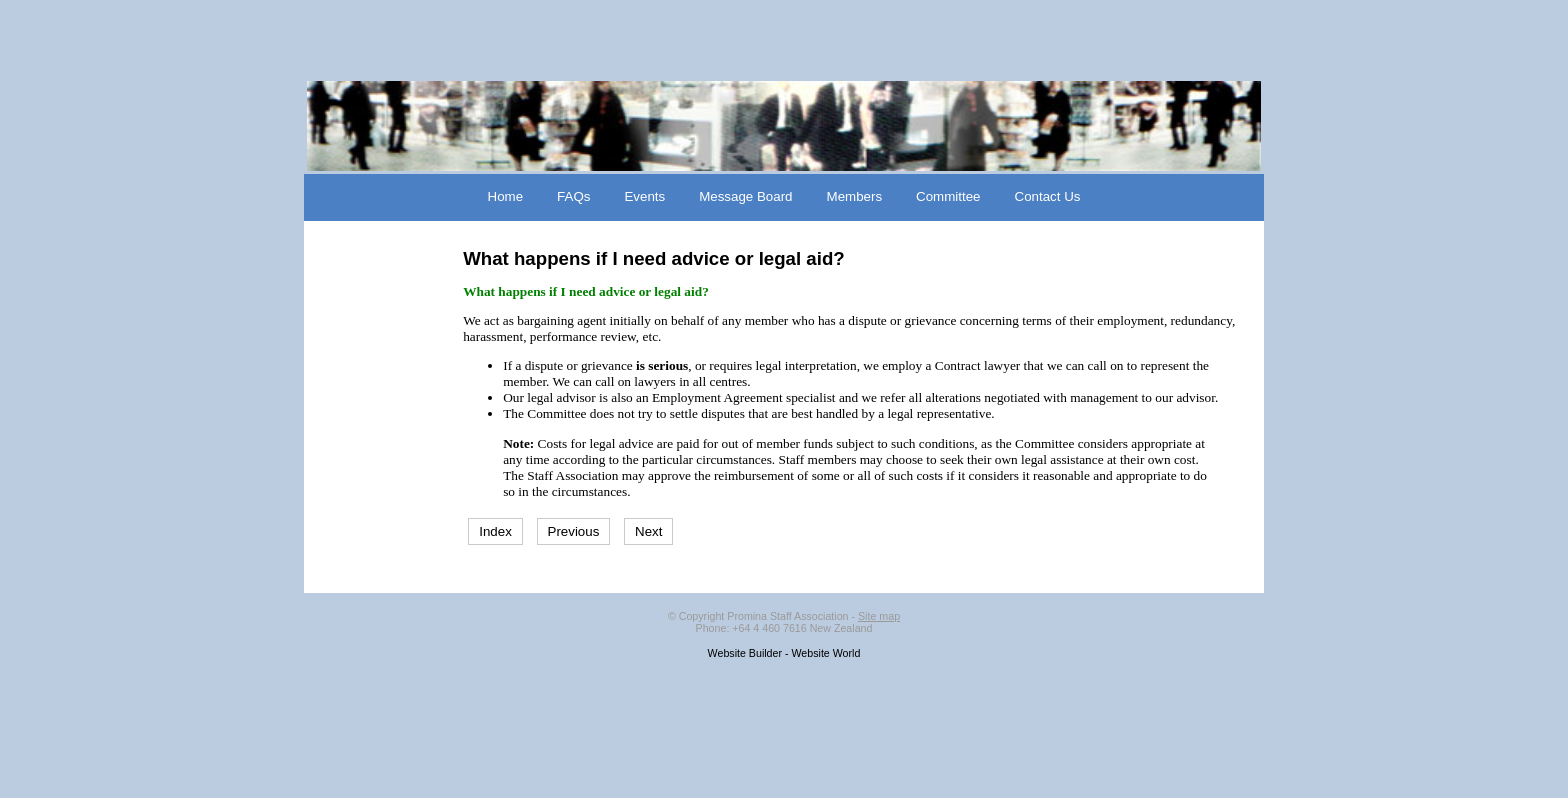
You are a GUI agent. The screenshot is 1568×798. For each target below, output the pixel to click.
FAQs (573, 196)
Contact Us (1048, 196)
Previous (574, 531)
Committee (948, 196)
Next (648, 531)
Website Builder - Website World (784, 653)
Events (644, 196)
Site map (879, 616)
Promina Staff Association (787, 616)
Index (495, 531)
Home (506, 196)
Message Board (745, 196)
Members (855, 196)
